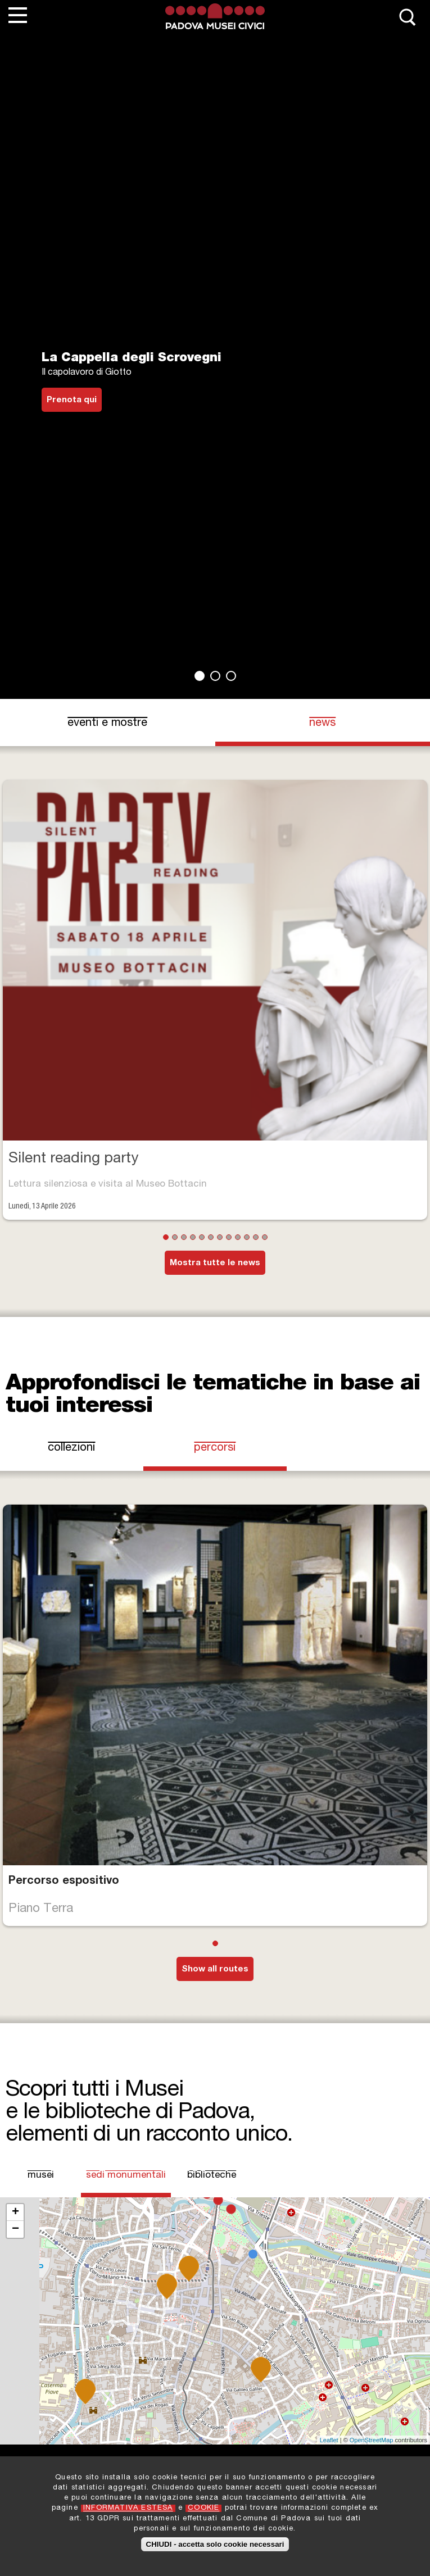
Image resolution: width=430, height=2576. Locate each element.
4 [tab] (193, 1237)
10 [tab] (247, 1237)
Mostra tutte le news (215, 1263)
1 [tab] (199, 676)
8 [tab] (229, 1237)
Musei (41, 2175)
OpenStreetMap (371, 2440)
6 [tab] (211, 1237)
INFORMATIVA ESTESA (128, 2508)
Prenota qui (72, 400)
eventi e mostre (107, 723)
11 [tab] (256, 1237)
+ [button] (15, 2212)
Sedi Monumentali (126, 2175)
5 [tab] (202, 1237)
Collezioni (71, 1448)
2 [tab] (215, 676)
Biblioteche (211, 2175)
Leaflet (329, 2440)
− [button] (15, 2229)
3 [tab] (231, 676)
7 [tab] (220, 1237)
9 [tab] (238, 1237)
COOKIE (203, 2508)
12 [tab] (265, 1237)
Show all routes (215, 1969)
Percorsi (215, 1448)
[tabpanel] (215, 366)
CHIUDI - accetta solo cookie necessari (215, 2544)
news (322, 723)
